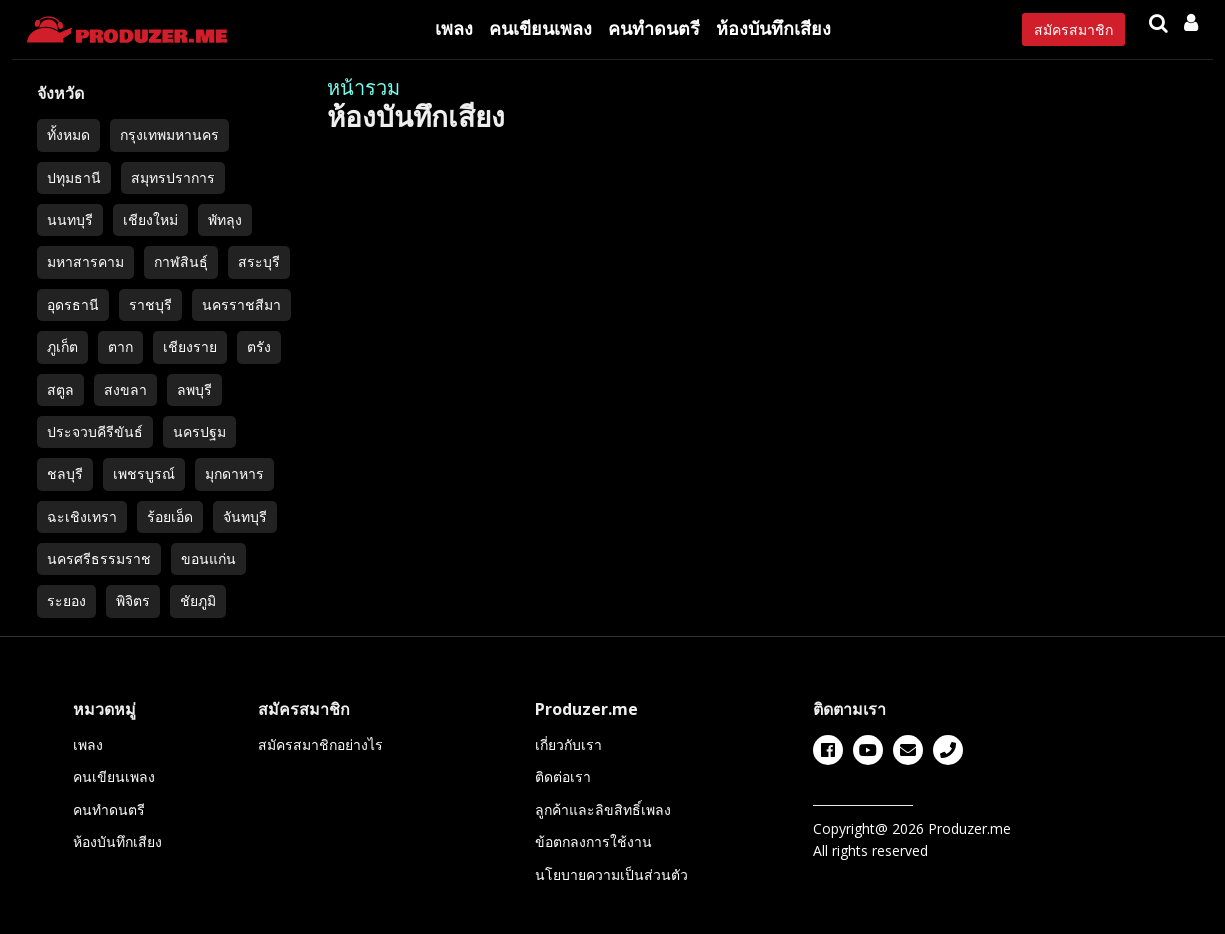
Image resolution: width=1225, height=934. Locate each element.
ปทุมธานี (74, 177)
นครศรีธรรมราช (99, 558)
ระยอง (66, 600)
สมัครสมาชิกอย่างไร (320, 744)
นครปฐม (199, 431)
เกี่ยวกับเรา (568, 744)
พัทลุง (225, 219)
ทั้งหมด (68, 134)
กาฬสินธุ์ (181, 261)
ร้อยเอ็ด (170, 516)
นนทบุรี (70, 219)
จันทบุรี (245, 516)
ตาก (120, 346)
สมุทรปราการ (173, 177)
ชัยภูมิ (198, 600)
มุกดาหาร (234, 473)
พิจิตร (133, 600)
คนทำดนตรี (654, 28)
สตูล (60, 389)
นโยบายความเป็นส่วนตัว (611, 874)
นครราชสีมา (241, 304)
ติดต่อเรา (563, 776)
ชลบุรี (65, 473)
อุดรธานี (73, 304)
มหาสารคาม (85, 261)
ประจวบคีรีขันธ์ (95, 431)
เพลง (454, 28)
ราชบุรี (150, 304)
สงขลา (125, 389)
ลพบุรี (194, 389)
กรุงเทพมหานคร (169, 134)
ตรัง (259, 346)
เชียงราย (190, 346)
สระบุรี (259, 261)
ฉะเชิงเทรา (82, 516)
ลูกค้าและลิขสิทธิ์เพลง (603, 809)
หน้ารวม (363, 87)
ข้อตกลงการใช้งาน (593, 841)
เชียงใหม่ (150, 219)
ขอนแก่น (208, 558)
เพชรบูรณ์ (144, 473)
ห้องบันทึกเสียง (773, 28)
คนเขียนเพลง (540, 28)
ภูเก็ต (62, 346)
